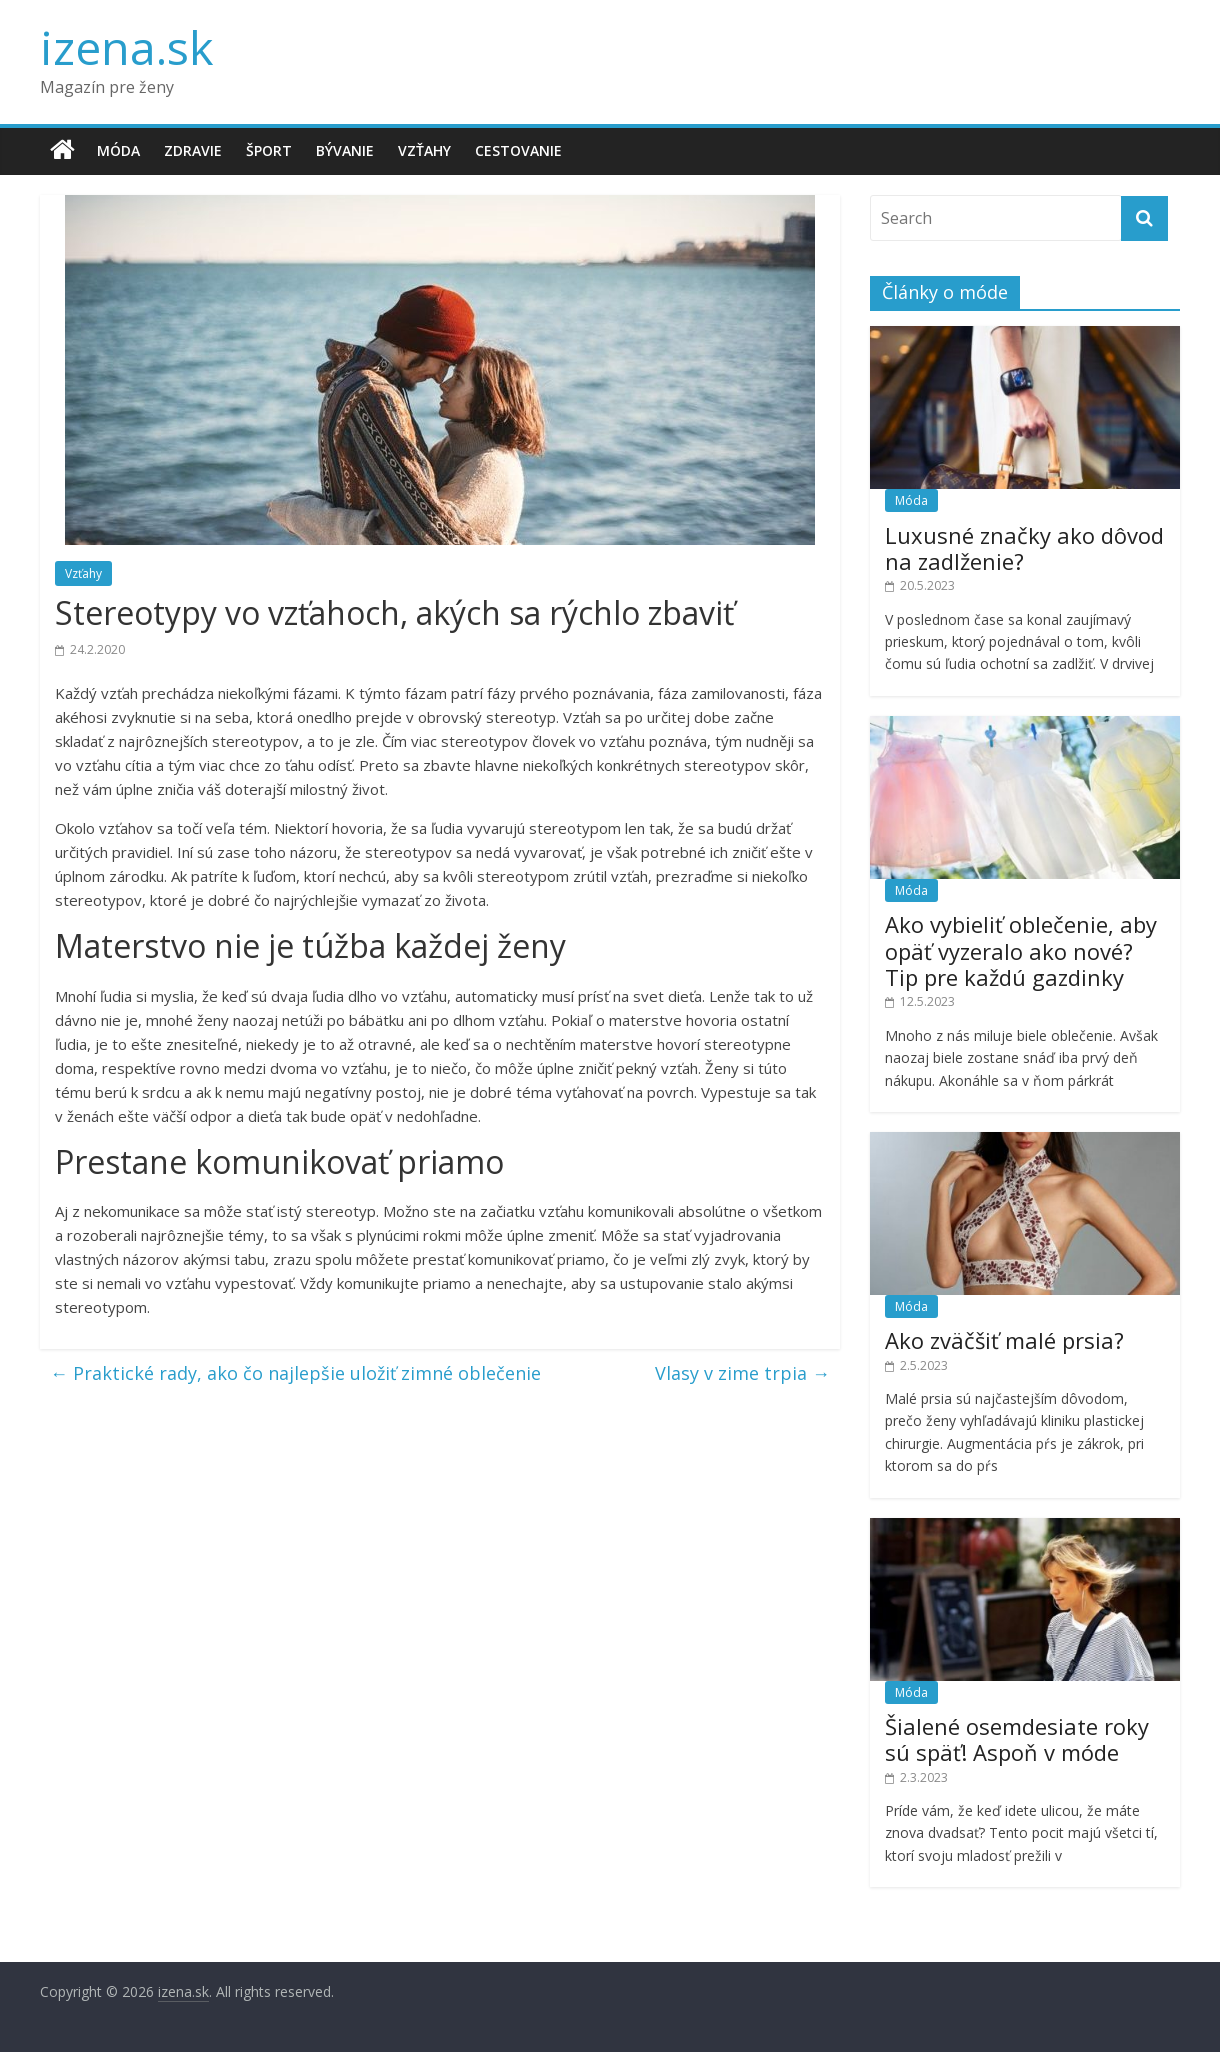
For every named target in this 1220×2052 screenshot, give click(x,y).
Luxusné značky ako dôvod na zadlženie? (1024, 548)
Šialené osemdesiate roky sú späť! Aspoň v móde (1017, 1739)
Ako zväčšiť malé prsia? (1004, 1340)
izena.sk (126, 47)
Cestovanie (518, 150)
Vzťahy (424, 150)
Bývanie (345, 150)
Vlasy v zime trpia (742, 1373)
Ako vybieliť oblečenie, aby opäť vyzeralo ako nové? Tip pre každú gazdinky (1021, 950)
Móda (118, 150)
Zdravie (193, 150)
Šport (269, 150)
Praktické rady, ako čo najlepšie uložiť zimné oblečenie (295, 1373)
